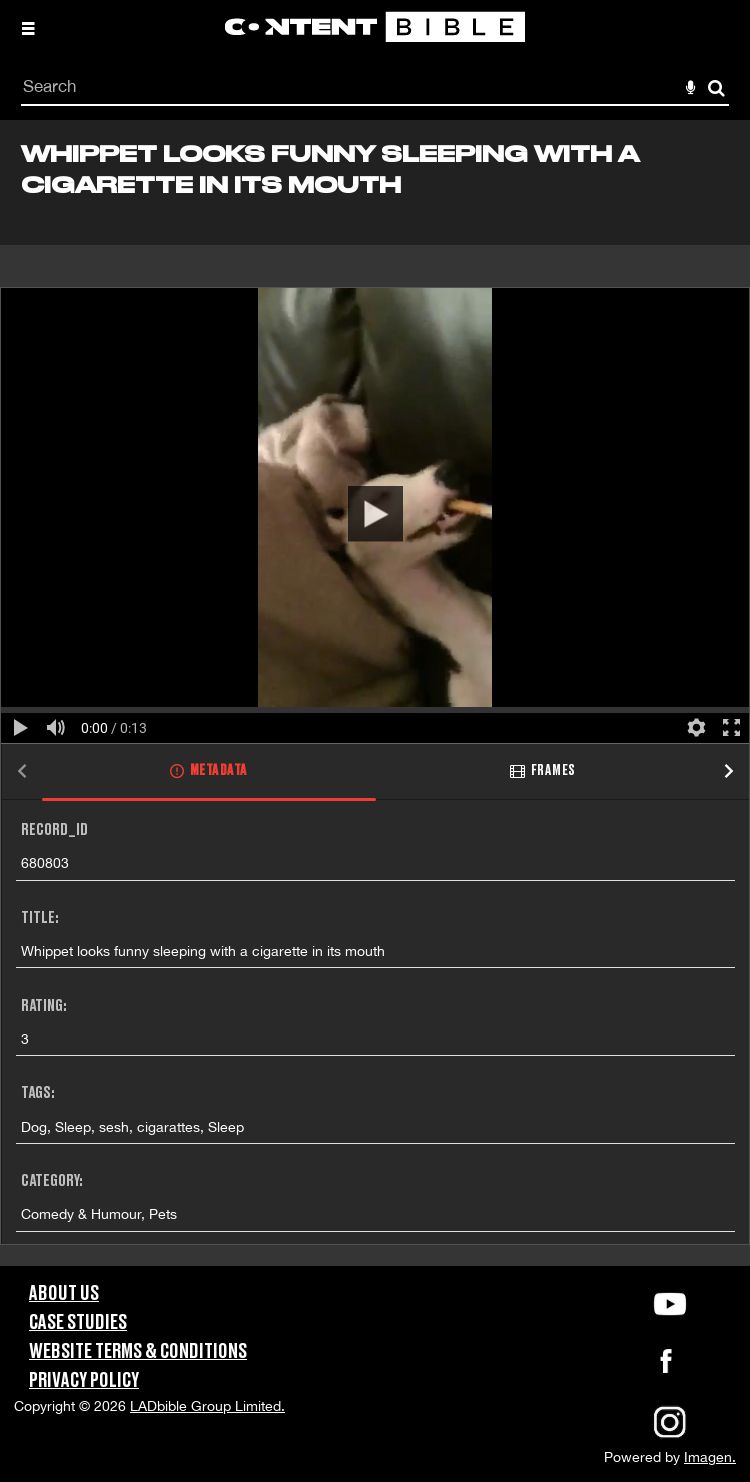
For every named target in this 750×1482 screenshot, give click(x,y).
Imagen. (710, 1457)
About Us (64, 1294)
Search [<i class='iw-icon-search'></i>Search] (716, 87)
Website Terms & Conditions (138, 1352)
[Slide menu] (28, 28)
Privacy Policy (84, 1381)
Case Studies (78, 1323)
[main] (375, 693)
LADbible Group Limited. (207, 1406)
